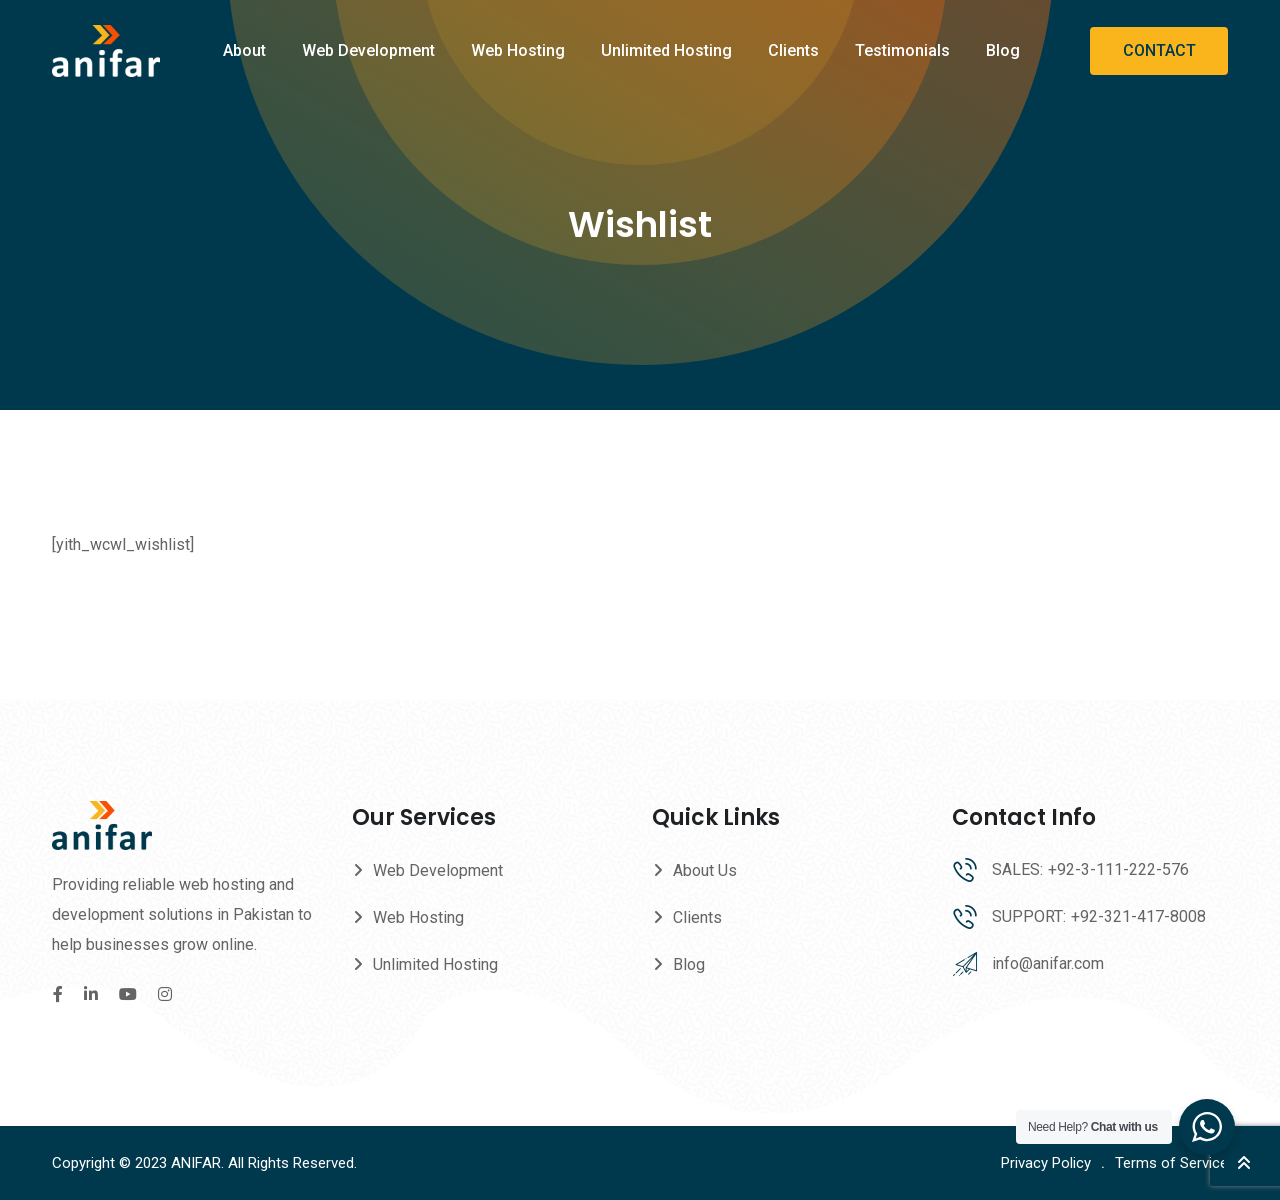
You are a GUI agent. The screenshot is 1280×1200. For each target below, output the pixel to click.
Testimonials (902, 50)
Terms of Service (1171, 1163)
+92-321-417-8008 (1138, 916)
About (244, 50)
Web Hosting (518, 50)
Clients (793, 50)
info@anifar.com (1048, 963)
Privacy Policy (1046, 1163)
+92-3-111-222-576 (1118, 869)
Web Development (368, 50)
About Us (705, 870)
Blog (1003, 50)
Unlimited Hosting (666, 50)
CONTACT (1159, 50)
